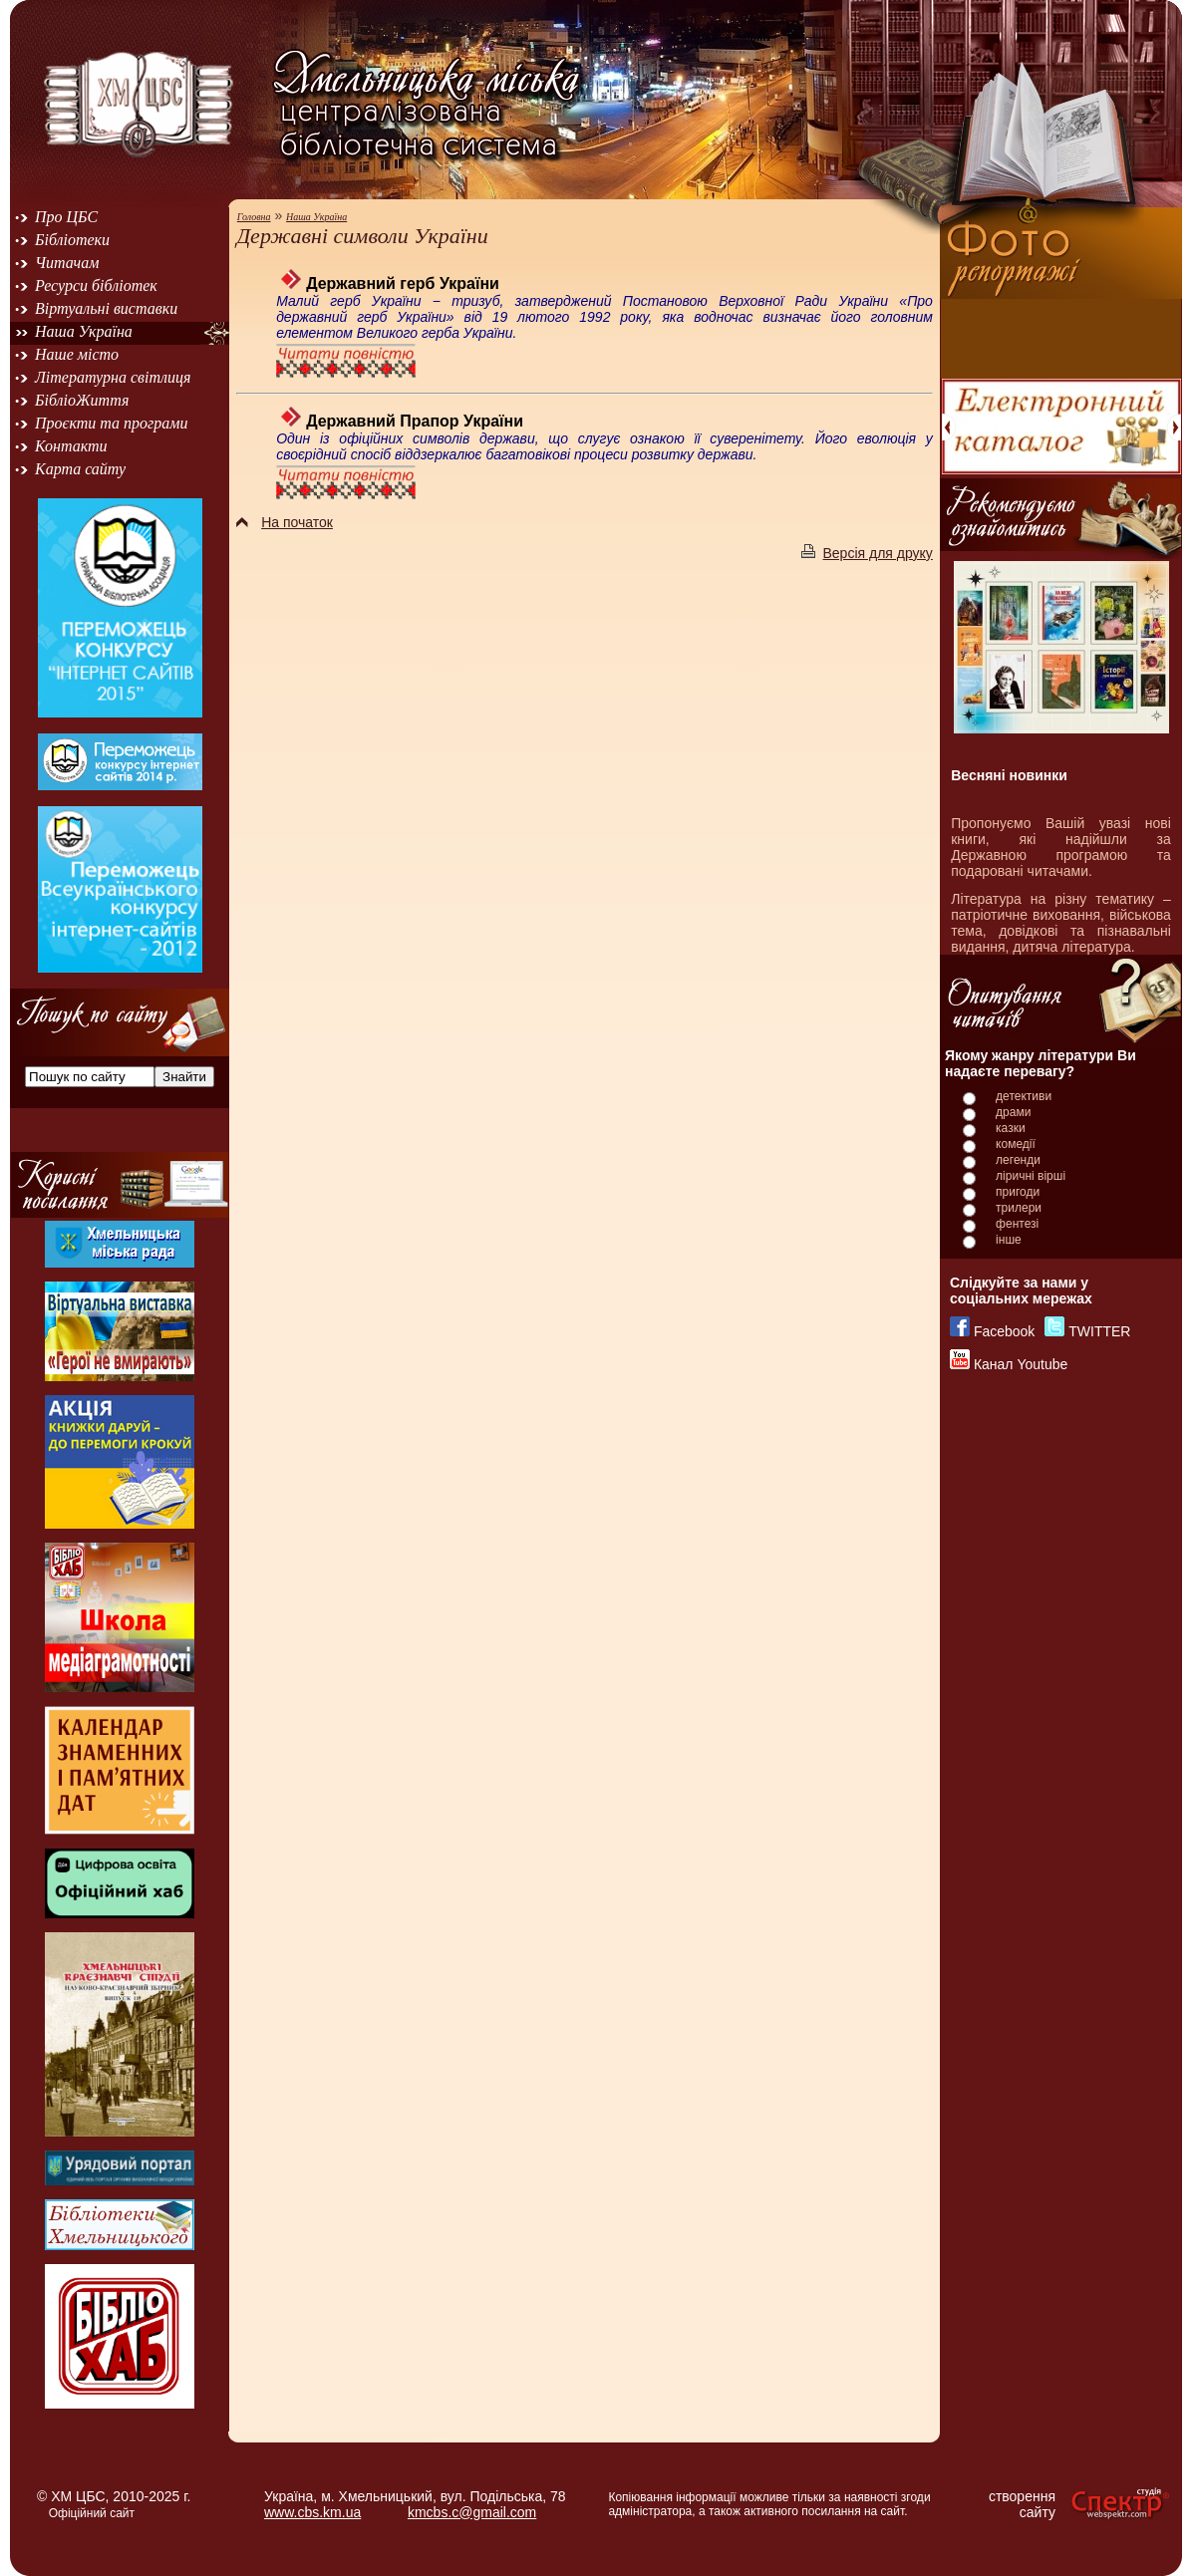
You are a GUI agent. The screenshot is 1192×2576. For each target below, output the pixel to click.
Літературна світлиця (112, 377)
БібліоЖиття (82, 400)
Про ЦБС (66, 216)
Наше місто (77, 354)
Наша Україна (84, 331)
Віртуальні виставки (106, 308)
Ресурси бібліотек (96, 285)
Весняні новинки (1009, 775)
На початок (284, 522)
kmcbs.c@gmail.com (472, 2512)
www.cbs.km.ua (312, 2512)
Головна (254, 216)
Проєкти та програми (111, 423)
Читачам (67, 262)
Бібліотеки (72, 239)
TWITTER (1099, 1331)
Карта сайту (80, 468)
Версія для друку (866, 553)
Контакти (71, 445)
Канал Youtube (1020, 1364)
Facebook (1004, 1331)
